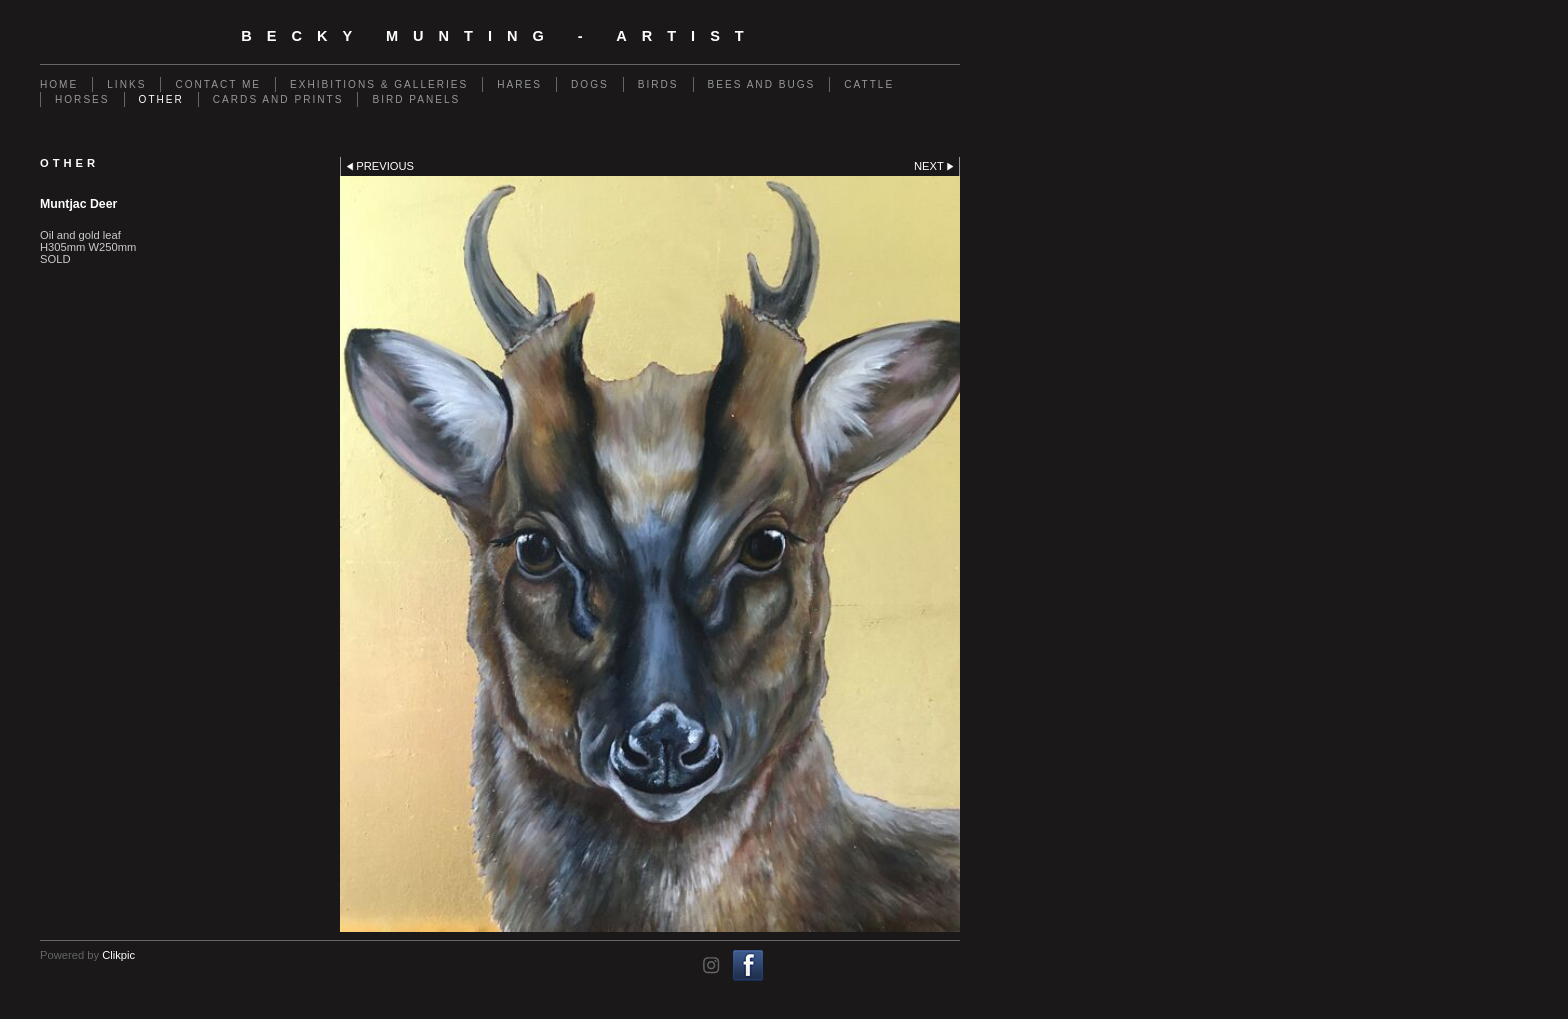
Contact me (218, 84)
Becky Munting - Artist (500, 36)
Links (126, 84)
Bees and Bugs (762, 84)
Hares (519, 84)
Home (59, 84)
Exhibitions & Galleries (379, 84)
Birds (658, 84)
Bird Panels (416, 99)
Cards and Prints (278, 99)
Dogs (590, 84)
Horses (82, 99)
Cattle (869, 84)
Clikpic (118, 955)
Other (161, 99)
